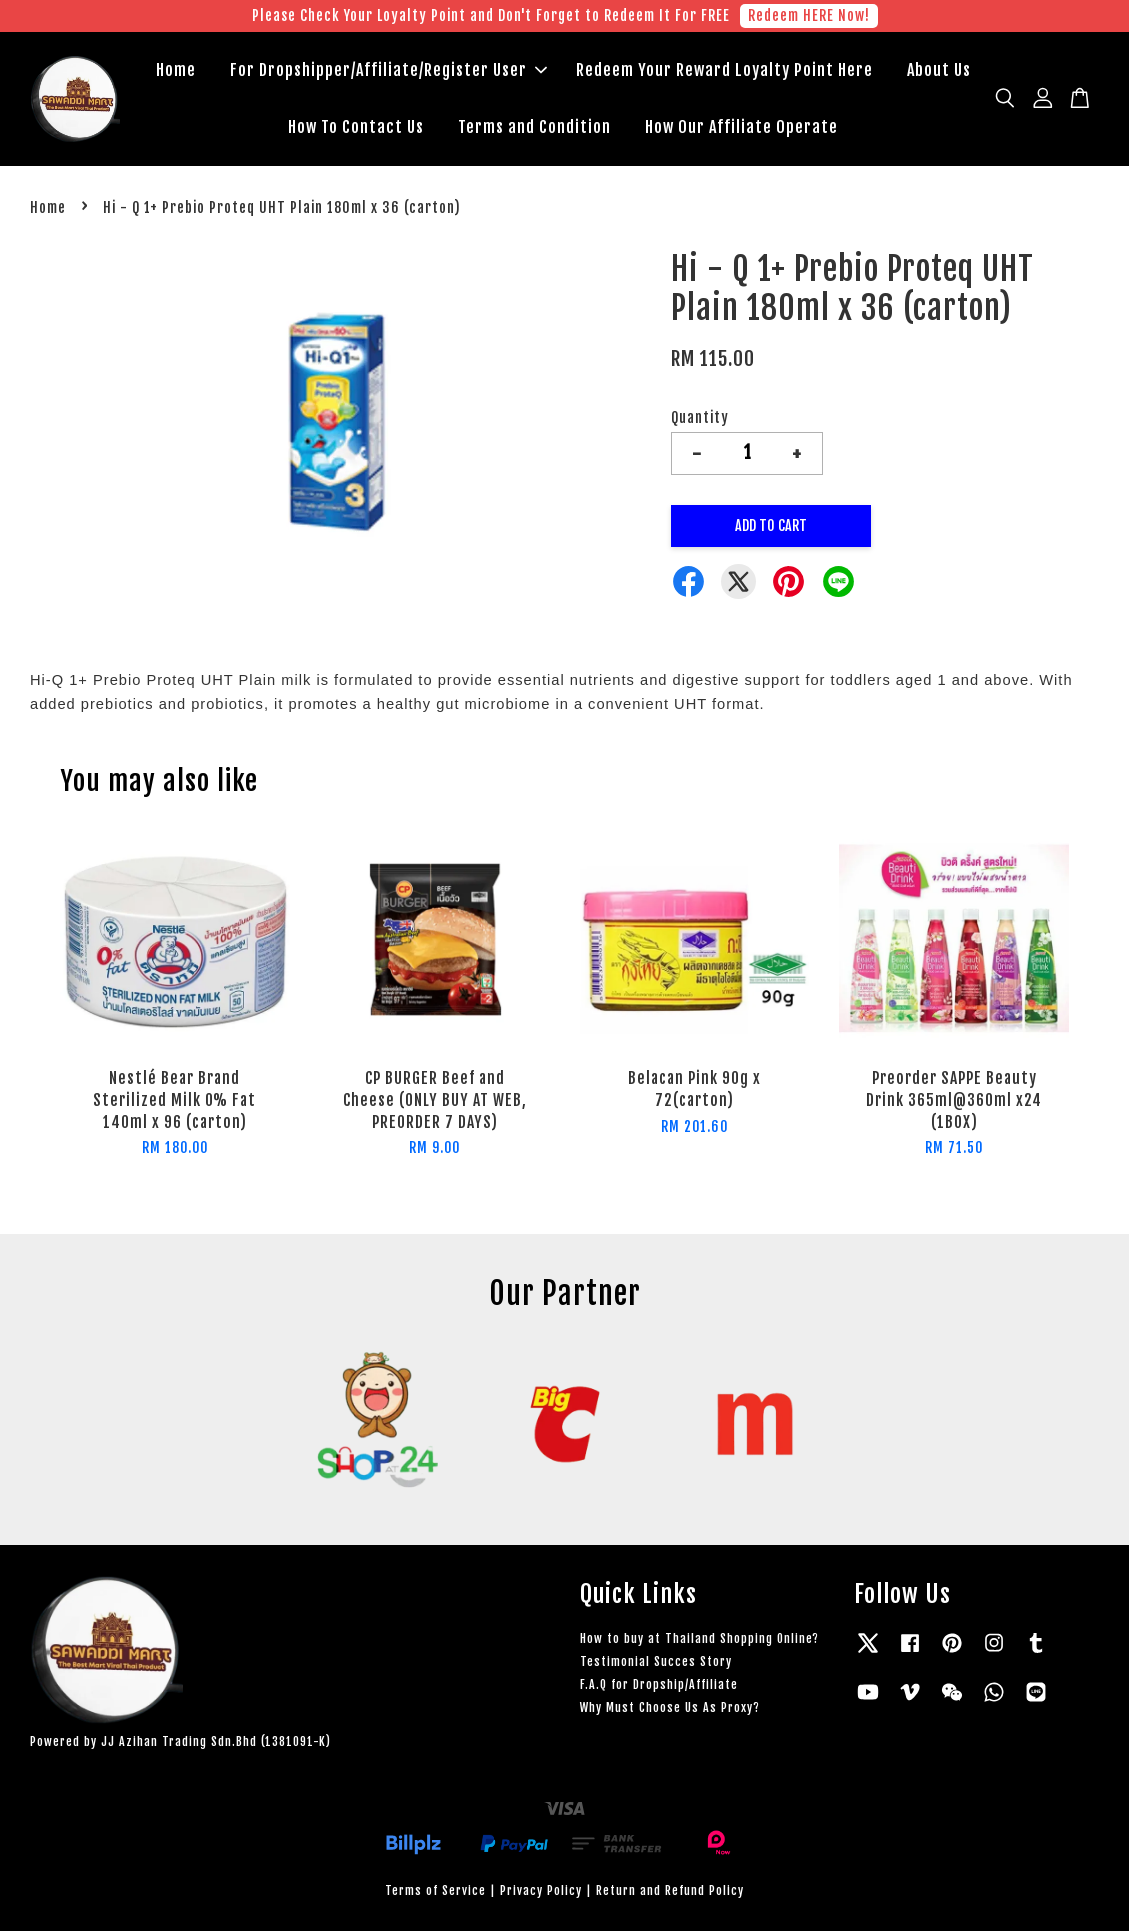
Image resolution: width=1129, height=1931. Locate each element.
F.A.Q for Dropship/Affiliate (659, 1684)
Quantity (700, 417)
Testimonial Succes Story (656, 1661)
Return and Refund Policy (670, 1890)
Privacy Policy (541, 1890)
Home (176, 70)
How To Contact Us (356, 127)
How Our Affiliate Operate (741, 127)
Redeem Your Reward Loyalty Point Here (724, 70)
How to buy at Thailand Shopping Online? (699, 1638)
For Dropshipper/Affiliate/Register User (388, 70)
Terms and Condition (534, 127)
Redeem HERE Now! (809, 15)
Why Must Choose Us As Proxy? (670, 1707)
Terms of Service (435, 1890)
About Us (939, 70)
